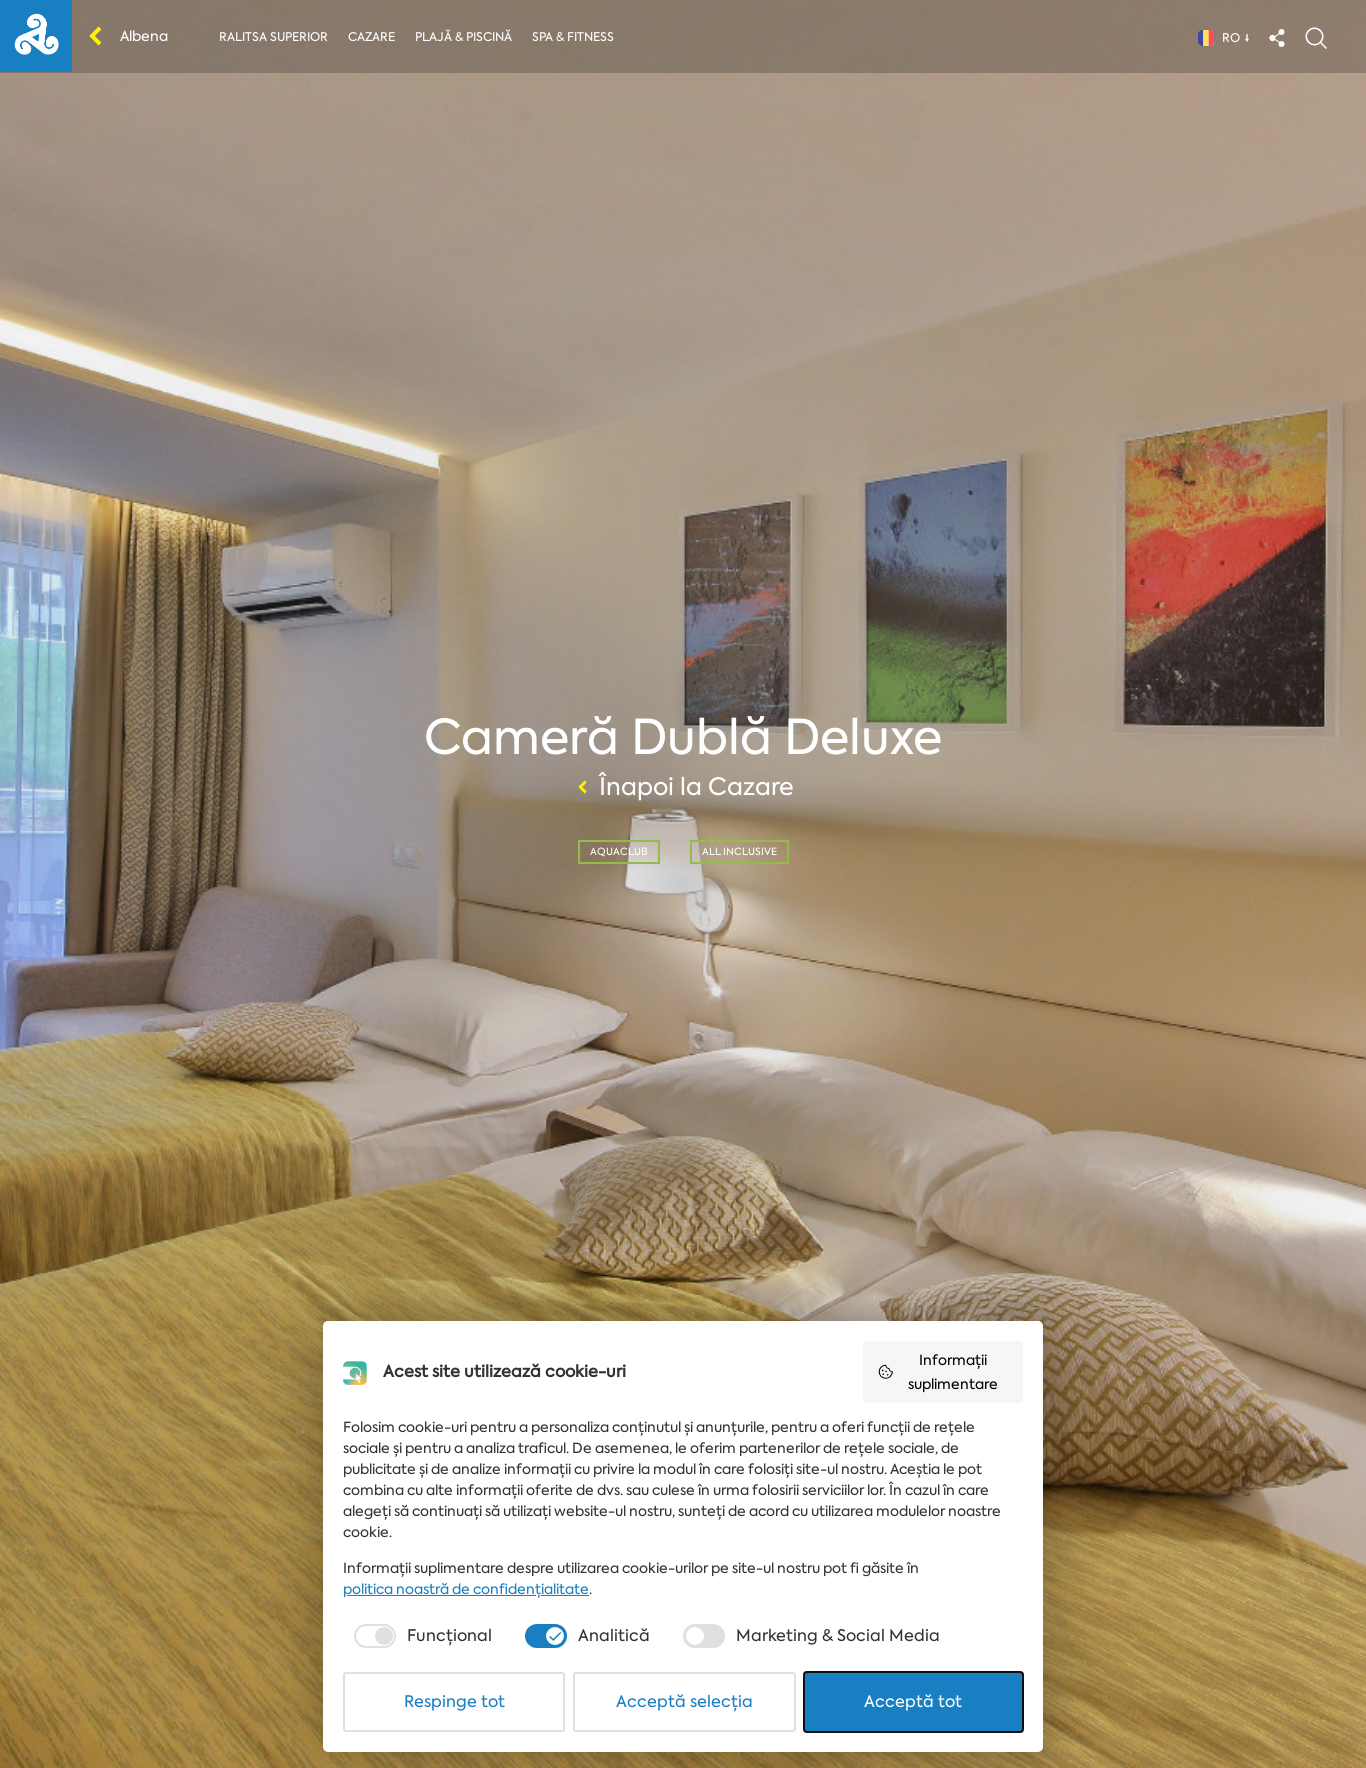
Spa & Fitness (573, 37)
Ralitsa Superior (273, 37)
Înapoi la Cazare (683, 787)
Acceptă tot (913, 1701)
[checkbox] (420, 1636)
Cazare (371, 37)
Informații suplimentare (937, 1372)
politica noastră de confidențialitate (466, 1589)
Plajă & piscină (463, 37)
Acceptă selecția (684, 1701)
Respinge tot (454, 1701)
